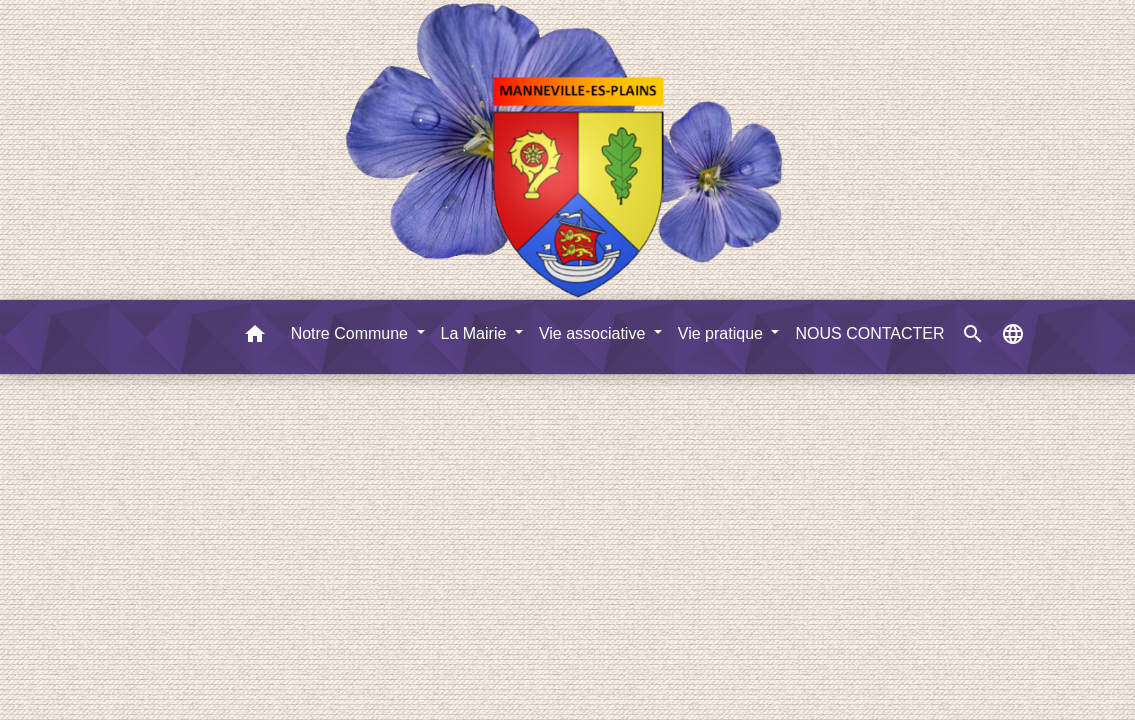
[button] (255, 337)
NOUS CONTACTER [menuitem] (869, 333)
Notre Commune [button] (352, 333)
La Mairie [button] (476, 333)
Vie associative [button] (594, 333)
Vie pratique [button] (723, 333)
